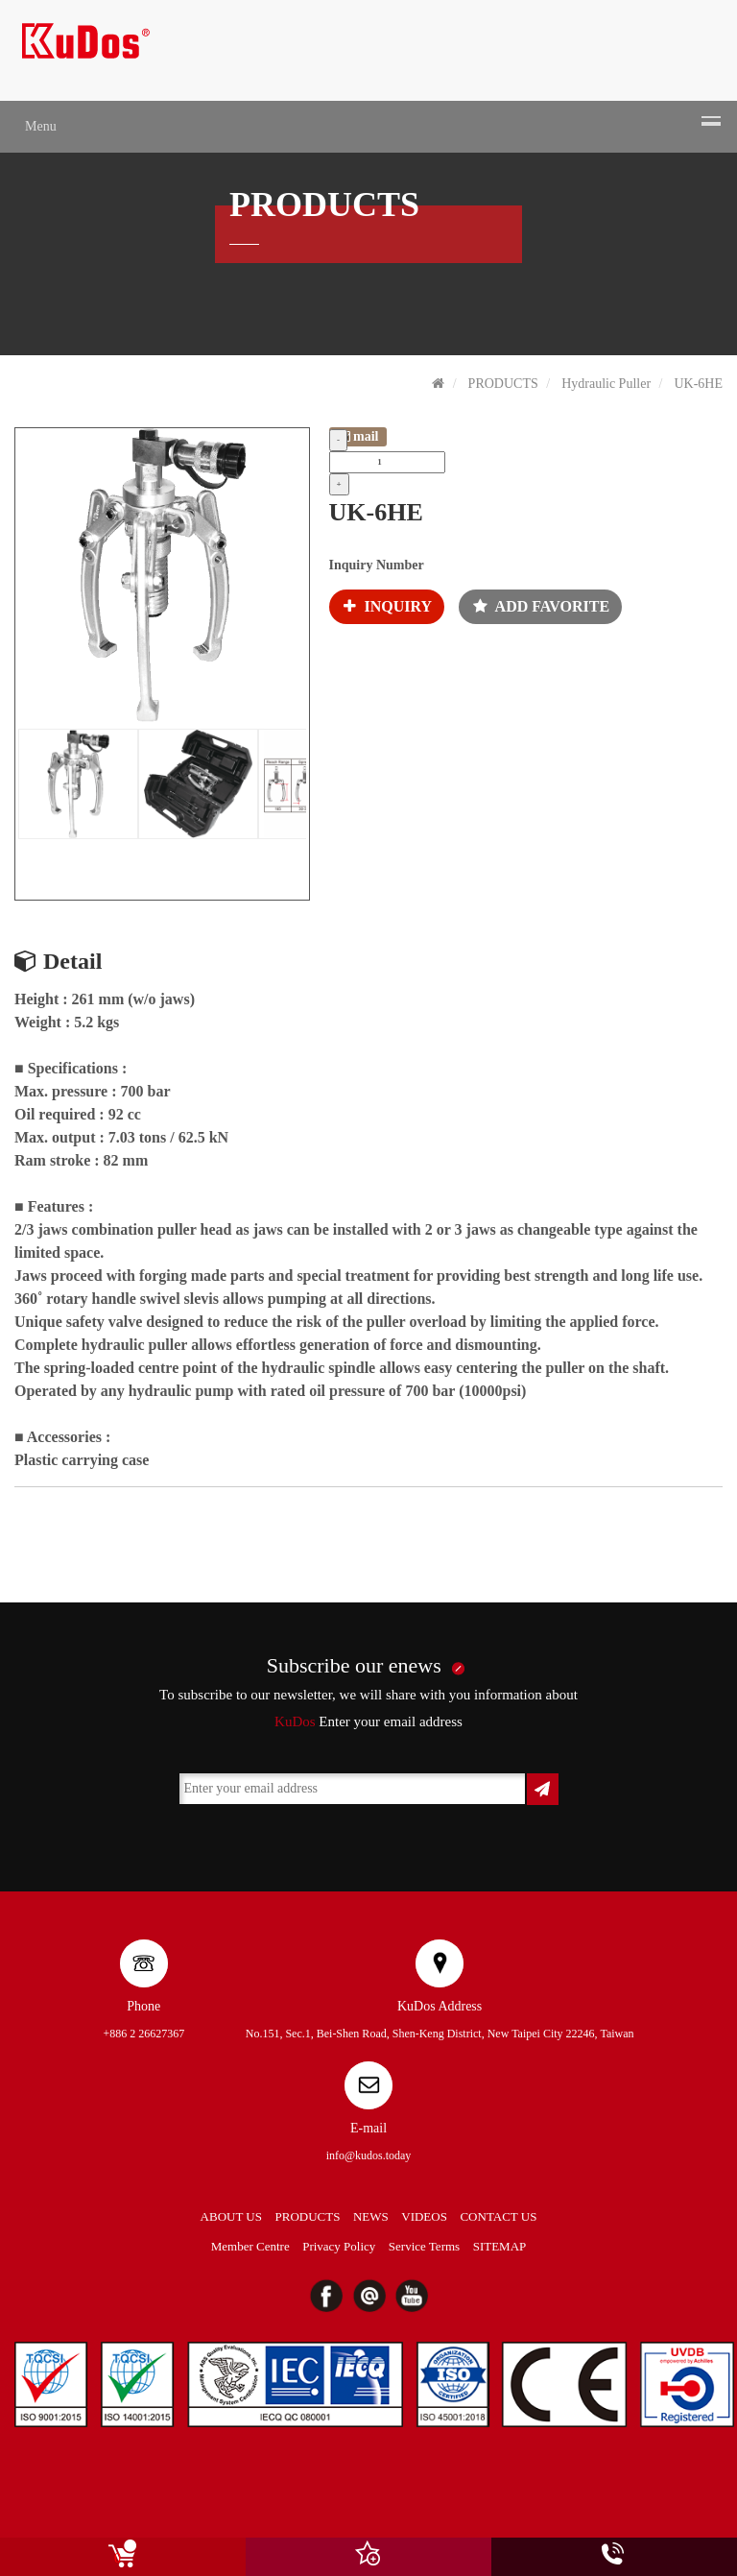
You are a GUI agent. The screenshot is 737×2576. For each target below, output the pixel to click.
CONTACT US (498, 2216)
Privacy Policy (338, 2246)
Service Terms (424, 2246)
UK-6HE (698, 383)
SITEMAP (500, 2246)
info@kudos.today (369, 2155)
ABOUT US (231, 2216)
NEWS (371, 2216)
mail (358, 436)
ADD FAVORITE (534, 606)
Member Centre (250, 2246)
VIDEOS (424, 2216)
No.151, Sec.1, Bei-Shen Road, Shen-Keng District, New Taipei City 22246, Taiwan (440, 2033)
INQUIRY (381, 606)
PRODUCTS (503, 383)
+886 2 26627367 (143, 2033)
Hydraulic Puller (606, 383)
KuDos (295, 1721)
